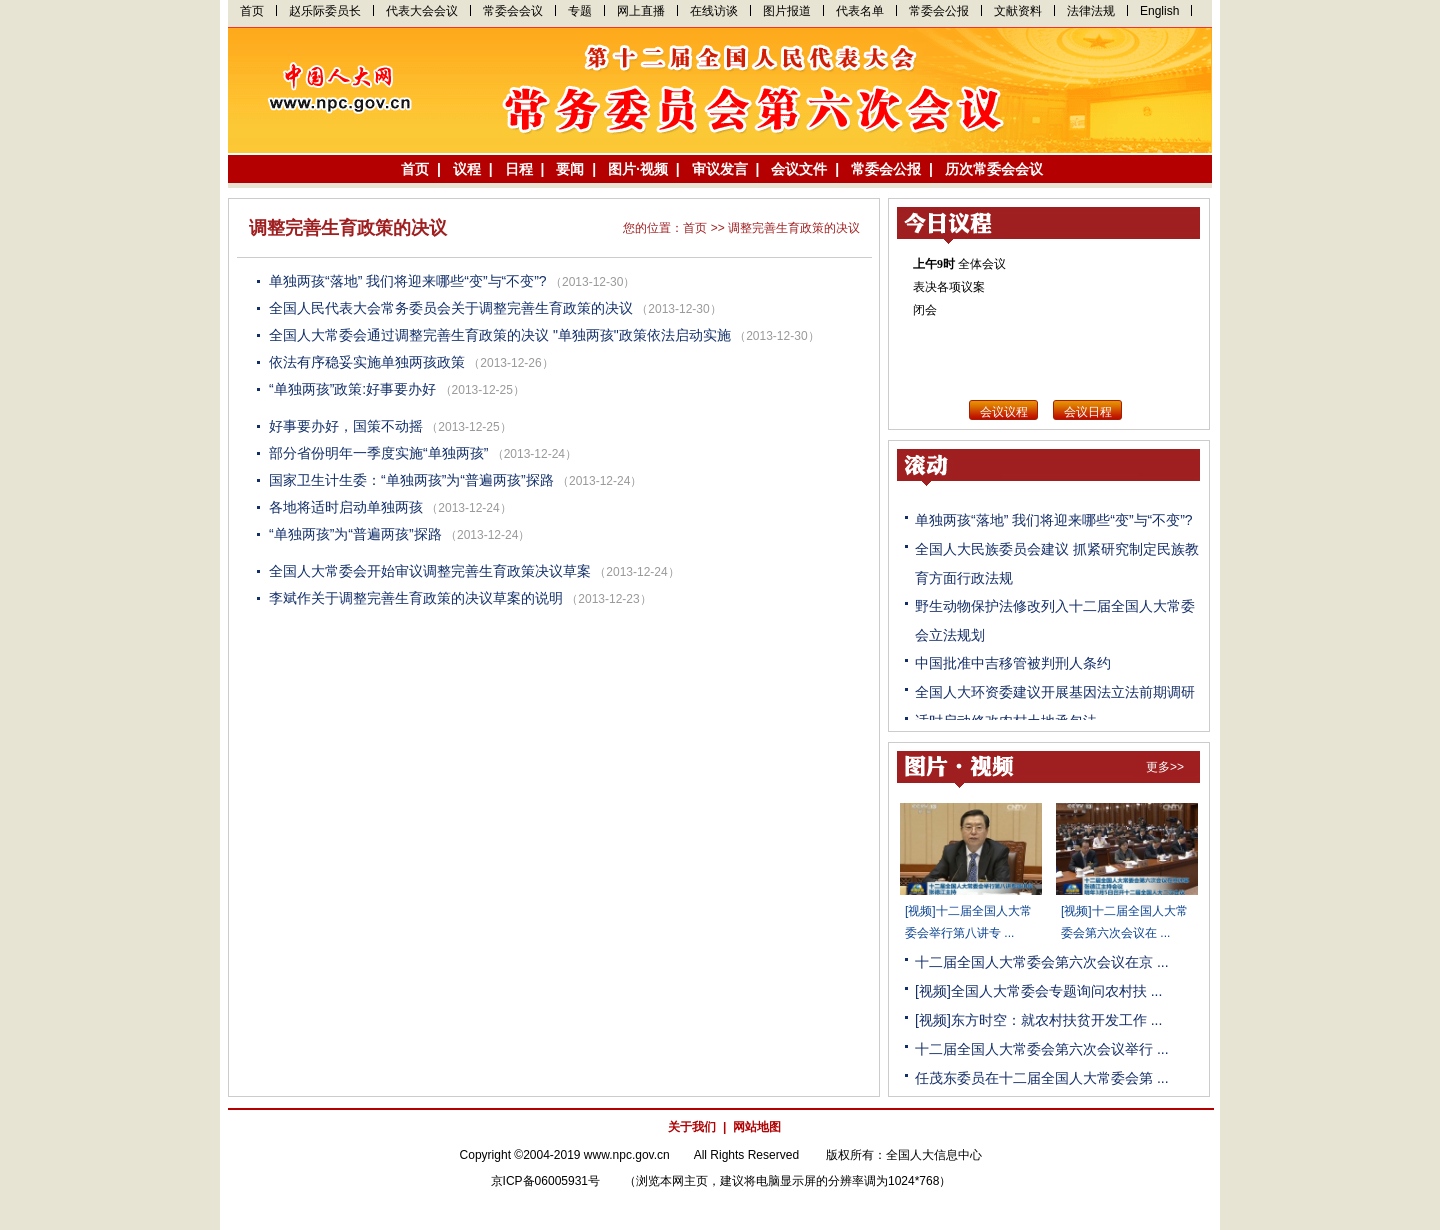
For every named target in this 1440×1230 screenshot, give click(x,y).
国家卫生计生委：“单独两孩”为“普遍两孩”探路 (411, 480)
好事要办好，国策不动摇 (346, 426)
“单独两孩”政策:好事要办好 (352, 389)
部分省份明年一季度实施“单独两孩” (378, 453)
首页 (695, 228)
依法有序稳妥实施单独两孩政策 (367, 362)
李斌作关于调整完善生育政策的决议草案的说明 (416, 598)
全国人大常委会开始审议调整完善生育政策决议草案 (430, 571)
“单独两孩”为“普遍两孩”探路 (355, 534)
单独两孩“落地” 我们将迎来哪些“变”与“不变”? (408, 281)
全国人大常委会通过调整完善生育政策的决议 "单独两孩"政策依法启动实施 (500, 335)
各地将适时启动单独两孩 (346, 507)
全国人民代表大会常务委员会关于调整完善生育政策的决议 (451, 308)
